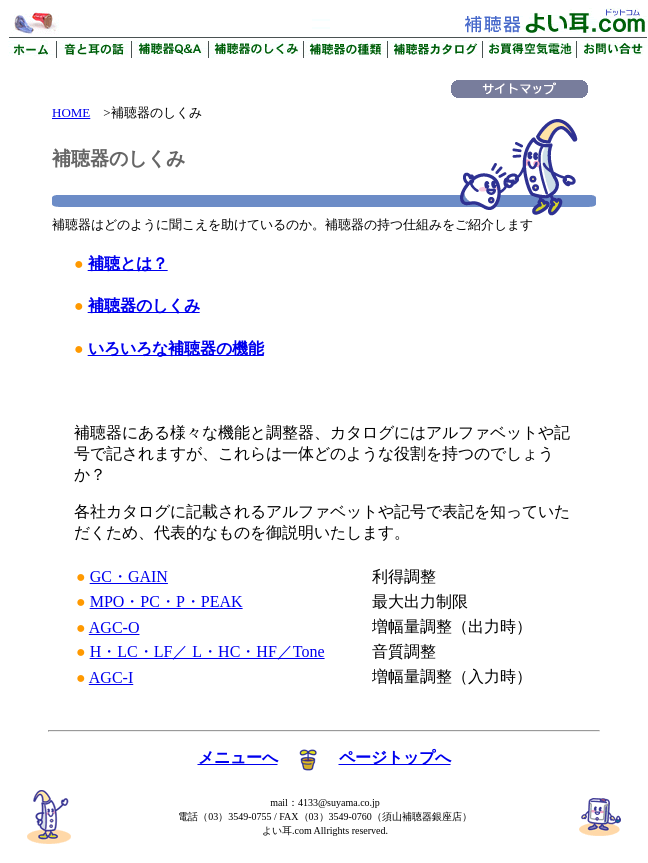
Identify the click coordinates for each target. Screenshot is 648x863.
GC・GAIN (129, 576)
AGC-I (111, 677)
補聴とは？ (128, 263)
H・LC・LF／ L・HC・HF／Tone (207, 651)
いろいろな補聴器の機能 (176, 348)
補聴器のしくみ (144, 305)
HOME (71, 112)
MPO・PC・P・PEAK (166, 601)
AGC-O (114, 627)
